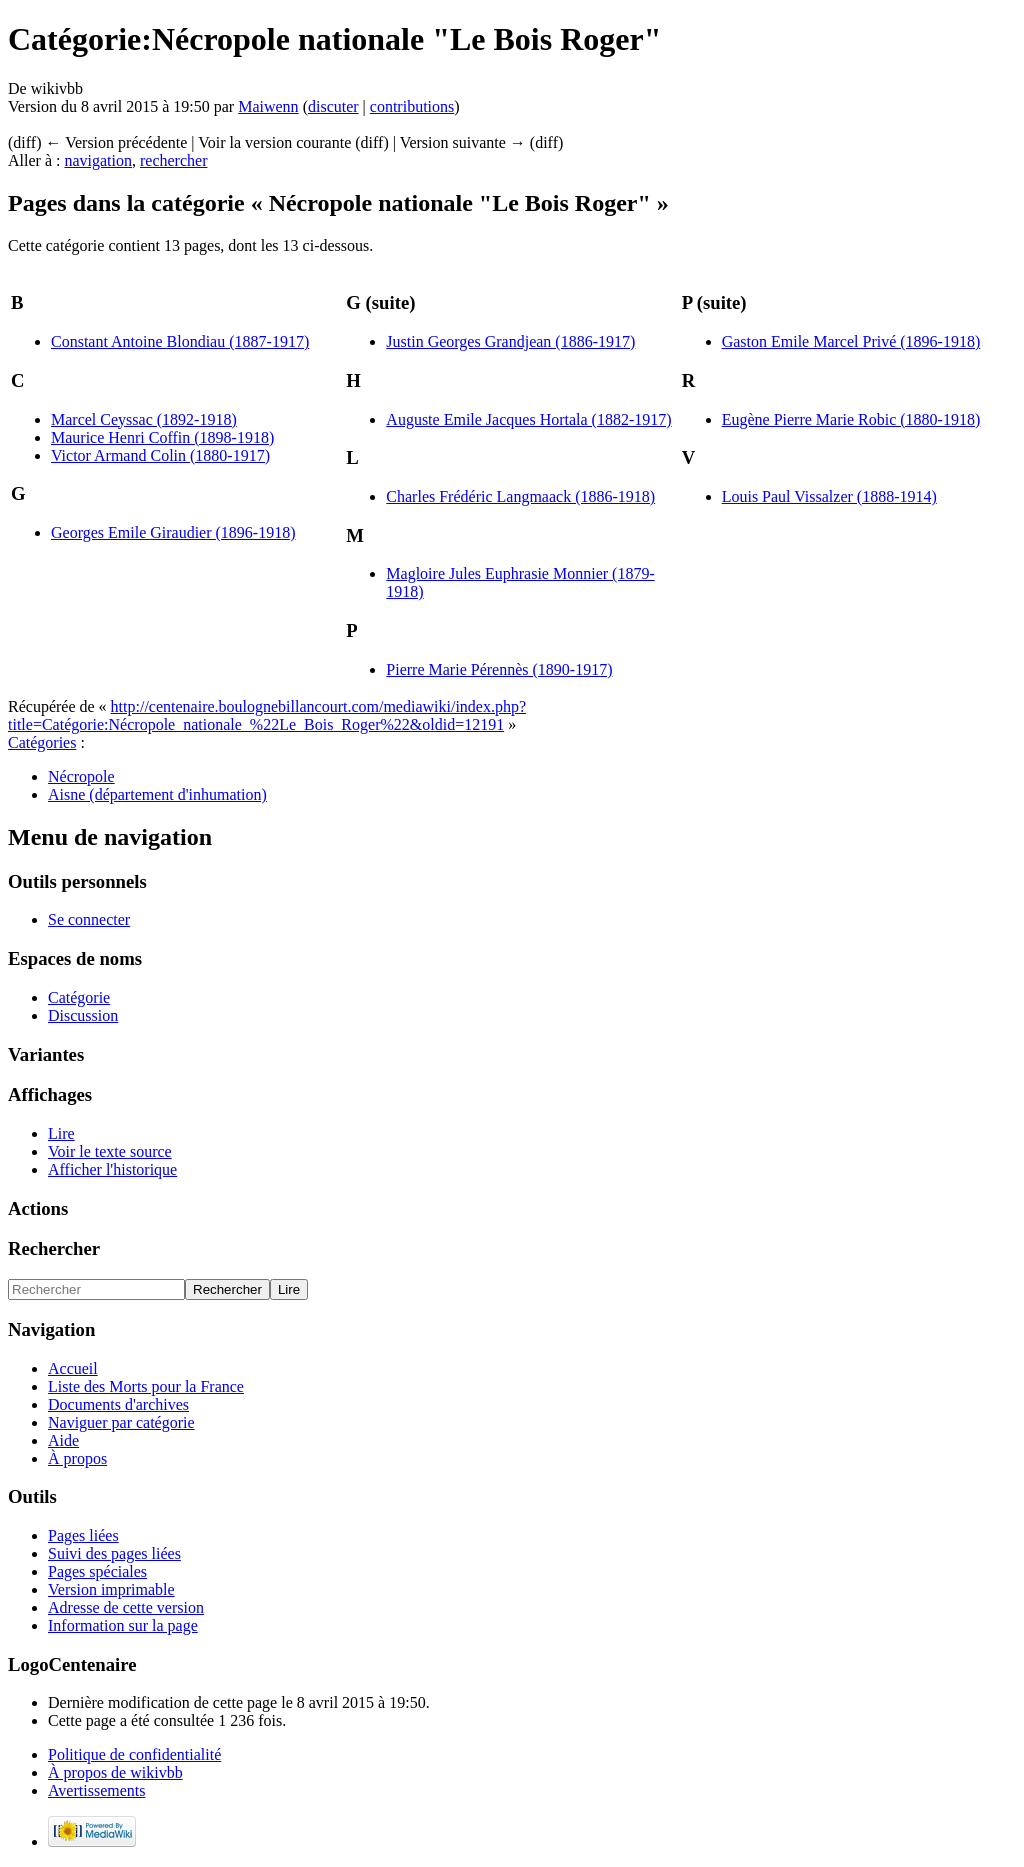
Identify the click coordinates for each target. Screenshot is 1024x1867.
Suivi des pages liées (114, 1553)
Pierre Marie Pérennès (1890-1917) (499, 669)
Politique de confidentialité (134, 1754)
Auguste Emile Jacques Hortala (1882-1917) (528, 419)
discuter (333, 106)
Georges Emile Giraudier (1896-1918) (173, 532)
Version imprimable (111, 1589)
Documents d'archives (118, 1404)
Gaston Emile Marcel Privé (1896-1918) (851, 341)
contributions (412, 106)
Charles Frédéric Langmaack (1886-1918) (520, 496)
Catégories (42, 742)
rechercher (174, 160)
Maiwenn (268, 106)
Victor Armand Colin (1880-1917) (160, 455)
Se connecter (89, 919)
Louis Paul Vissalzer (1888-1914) (829, 496)
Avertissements (96, 1790)
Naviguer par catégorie (121, 1422)
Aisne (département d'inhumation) (157, 794)
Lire (61, 1133)
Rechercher (54, 1248)
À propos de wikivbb (115, 1772)
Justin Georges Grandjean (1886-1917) (510, 341)
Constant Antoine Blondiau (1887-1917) (180, 341)
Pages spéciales (97, 1571)
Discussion (83, 1015)
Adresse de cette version (126, 1607)
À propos (77, 1458)
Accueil (73, 1368)
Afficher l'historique (112, 1169)
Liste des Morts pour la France (146, 1386)
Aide (63, 1440)
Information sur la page (123, 1625)
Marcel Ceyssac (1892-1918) (144, 419)
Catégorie (79, 997)
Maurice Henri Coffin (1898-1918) (162, 437)
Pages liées (83, 1535)
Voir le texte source (110, 1151)
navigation (98, 160)
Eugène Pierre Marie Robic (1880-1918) (851, 419)
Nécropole (81, 776)
